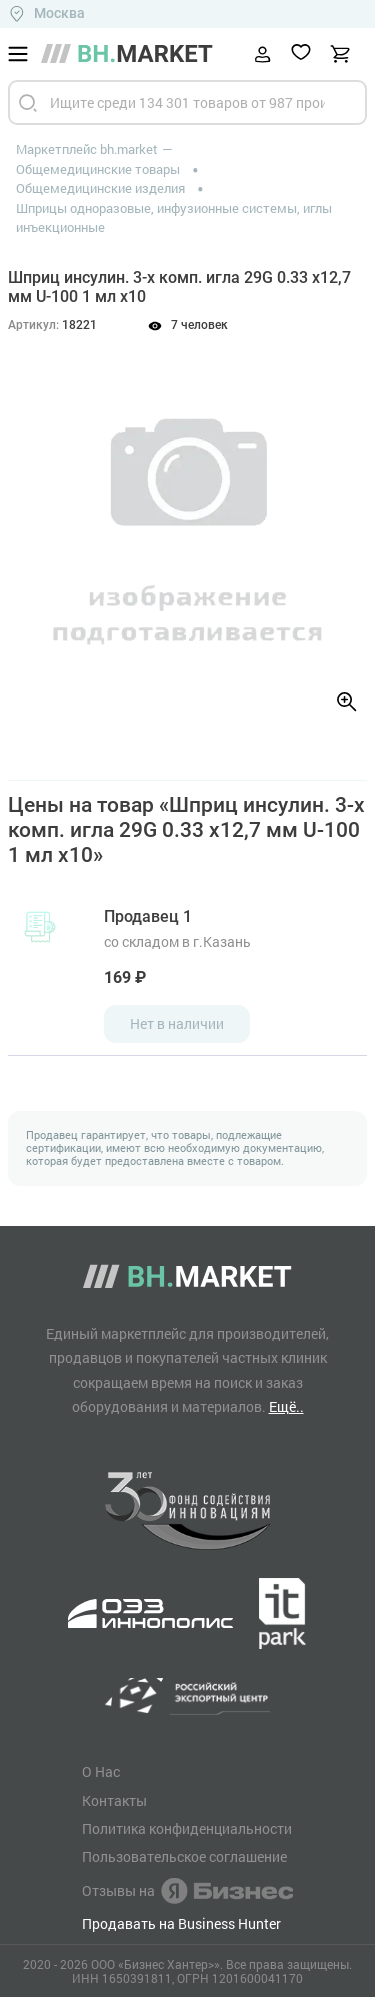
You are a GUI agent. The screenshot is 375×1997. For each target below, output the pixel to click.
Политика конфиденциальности (187, 1829)
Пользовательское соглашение (184, 1857)
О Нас (101, 1772)
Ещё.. (286, 1406)
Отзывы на (187, 1891)
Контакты (114, 1801)
